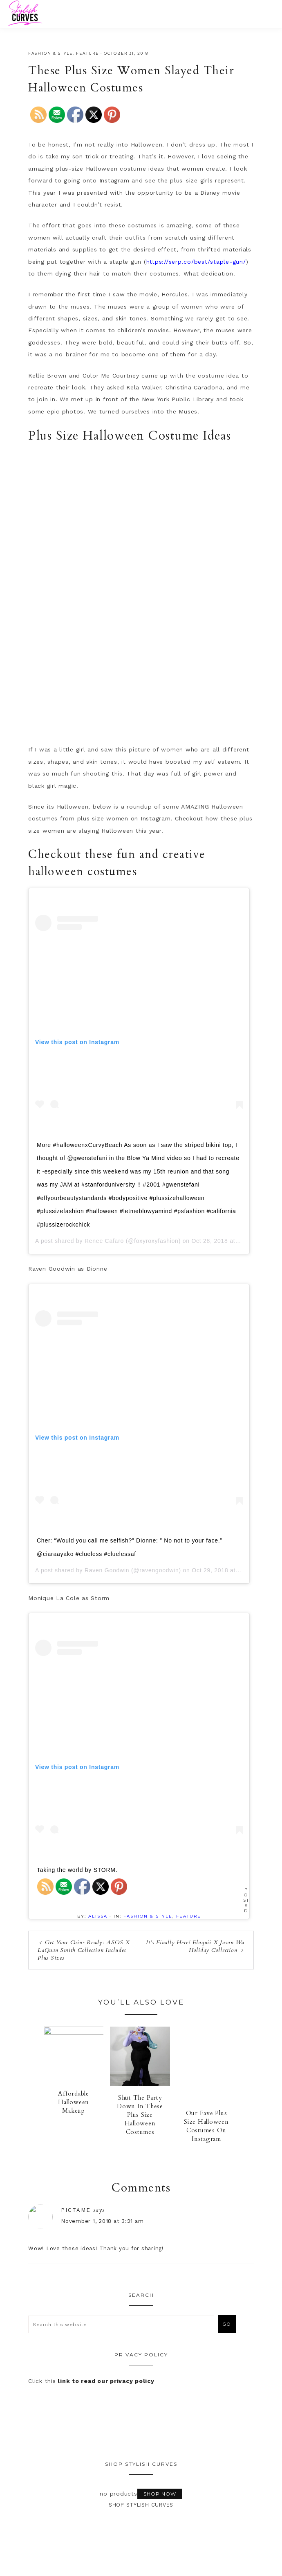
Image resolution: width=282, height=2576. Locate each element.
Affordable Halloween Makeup (73, 2107)
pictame (100, 2210)
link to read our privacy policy (106, 2381)
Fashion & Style (50, 53)
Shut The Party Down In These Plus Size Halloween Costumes (140, 2116)
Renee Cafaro (104, 1241)
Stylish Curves (54, 13)
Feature (87, 53)
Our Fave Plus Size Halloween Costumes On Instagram (206, 2127)
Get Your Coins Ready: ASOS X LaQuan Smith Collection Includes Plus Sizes (84, 1950)
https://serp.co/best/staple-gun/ (196, 261)
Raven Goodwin (107, 1570)
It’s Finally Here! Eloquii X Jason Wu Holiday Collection (195, 1946)
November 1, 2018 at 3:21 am (126, 2221)
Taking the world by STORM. (77, 1870)
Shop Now (159, 2494)
